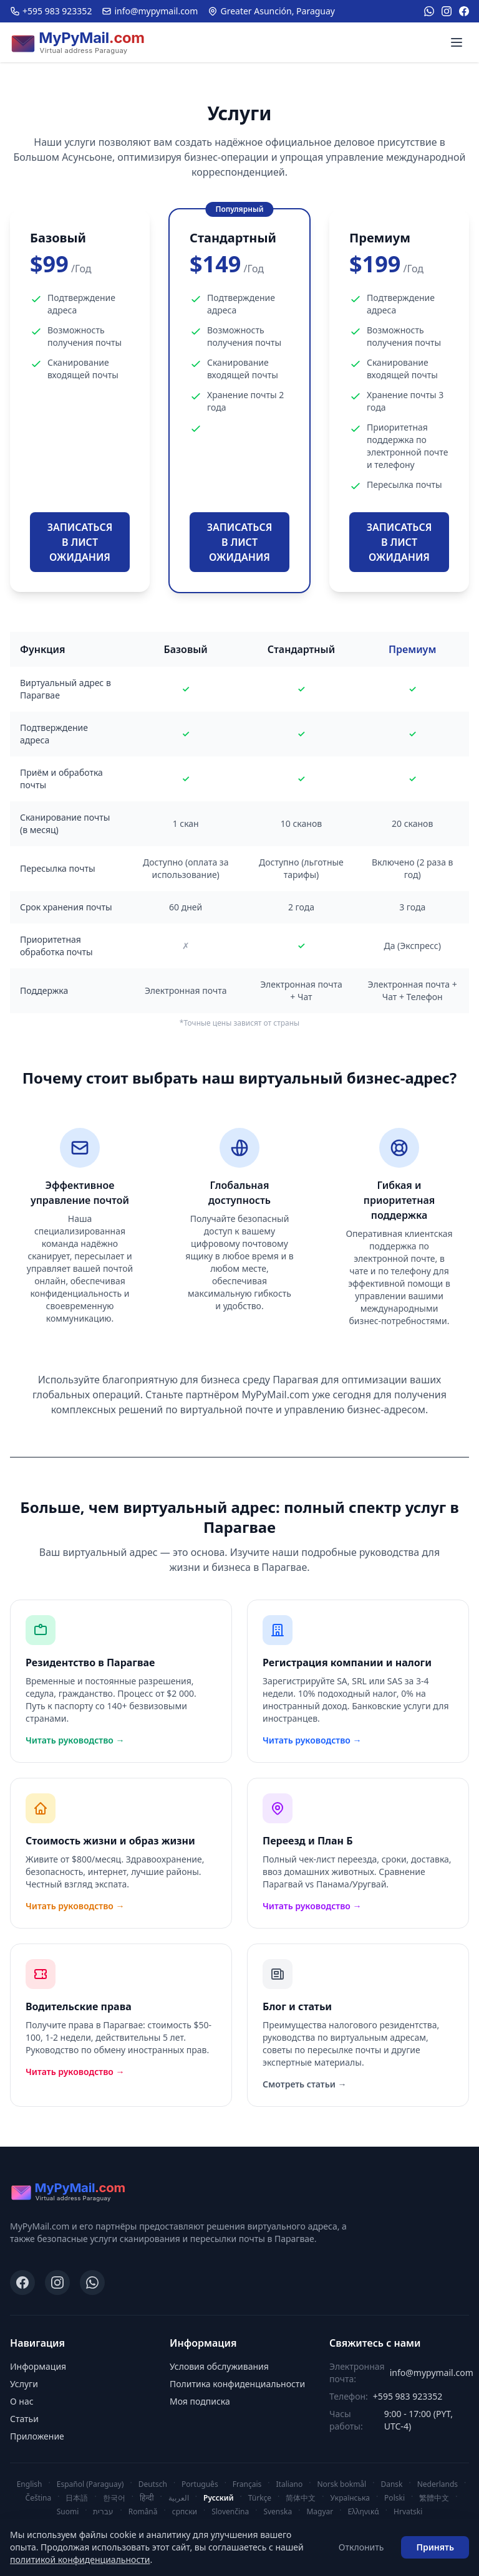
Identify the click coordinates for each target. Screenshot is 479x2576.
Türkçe (259, 2498)
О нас (22, 2401)
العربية (178, 2498)
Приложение (37, 2436)
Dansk (391, 2484)
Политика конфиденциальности (237, 2384)
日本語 (76, 2498)
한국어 (114, 2498)
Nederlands (437, 2484)
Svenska (277, 2511)
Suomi (68, 2511)
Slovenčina (230, 2511)
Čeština (39, 2498)
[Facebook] (464, 11)
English (29, 2484)
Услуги (24, 2384)
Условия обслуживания (219, 2366)
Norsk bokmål (341, 2484)
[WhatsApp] (429, 11)
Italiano (289, 2484)
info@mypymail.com (150, 11)
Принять (435, 2547)
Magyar (319, 2511)
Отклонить (361, 2547)
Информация (38, 2366)
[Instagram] (447, 11)
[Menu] (456, 42)
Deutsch (152, 2484)
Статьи (24, 2419)
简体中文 (301, 2498)
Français (247, 2484)
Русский (218, 2498)
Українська (350, 2498)
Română (143, 2511)
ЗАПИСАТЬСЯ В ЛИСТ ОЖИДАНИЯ (80, 542)
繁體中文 (434, 2498)
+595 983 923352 (51, 11)
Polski (394, 2498)
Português (199, 2484)
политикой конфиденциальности (80, 2559)
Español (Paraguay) (90, 2484)
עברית (103, 2511)
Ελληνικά (363, 2511)
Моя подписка (200, 2401)
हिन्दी (147, 2498)
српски (184, 2511)
